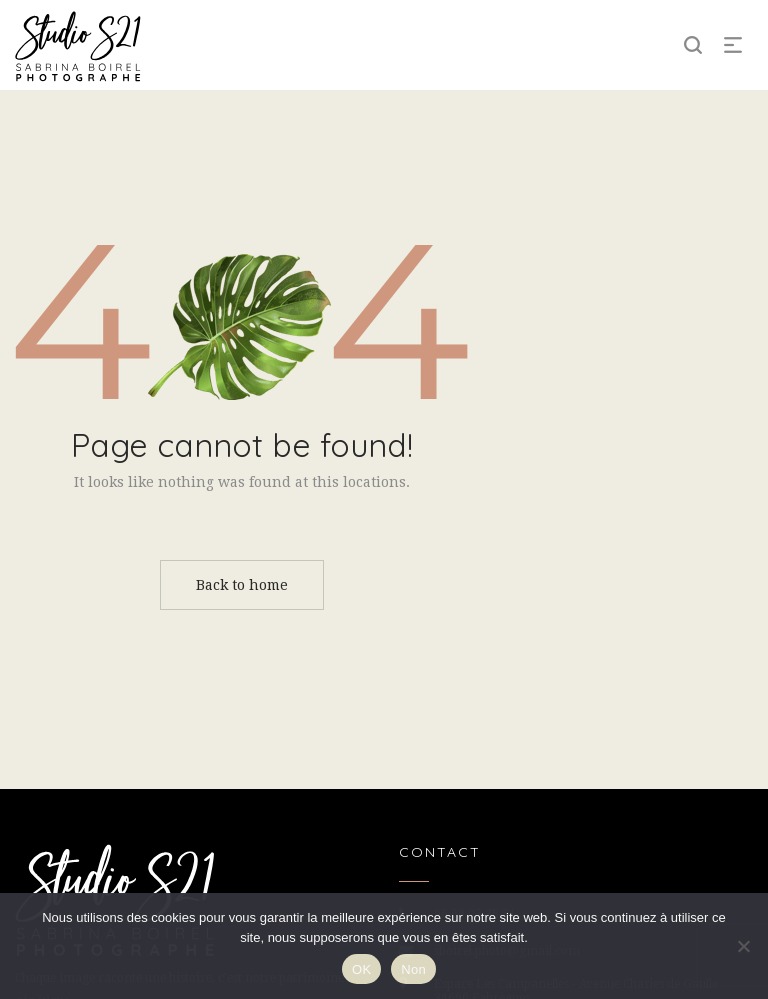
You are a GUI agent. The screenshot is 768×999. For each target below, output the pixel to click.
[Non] (743, 946)
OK (361, 969)
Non (413, 969)
